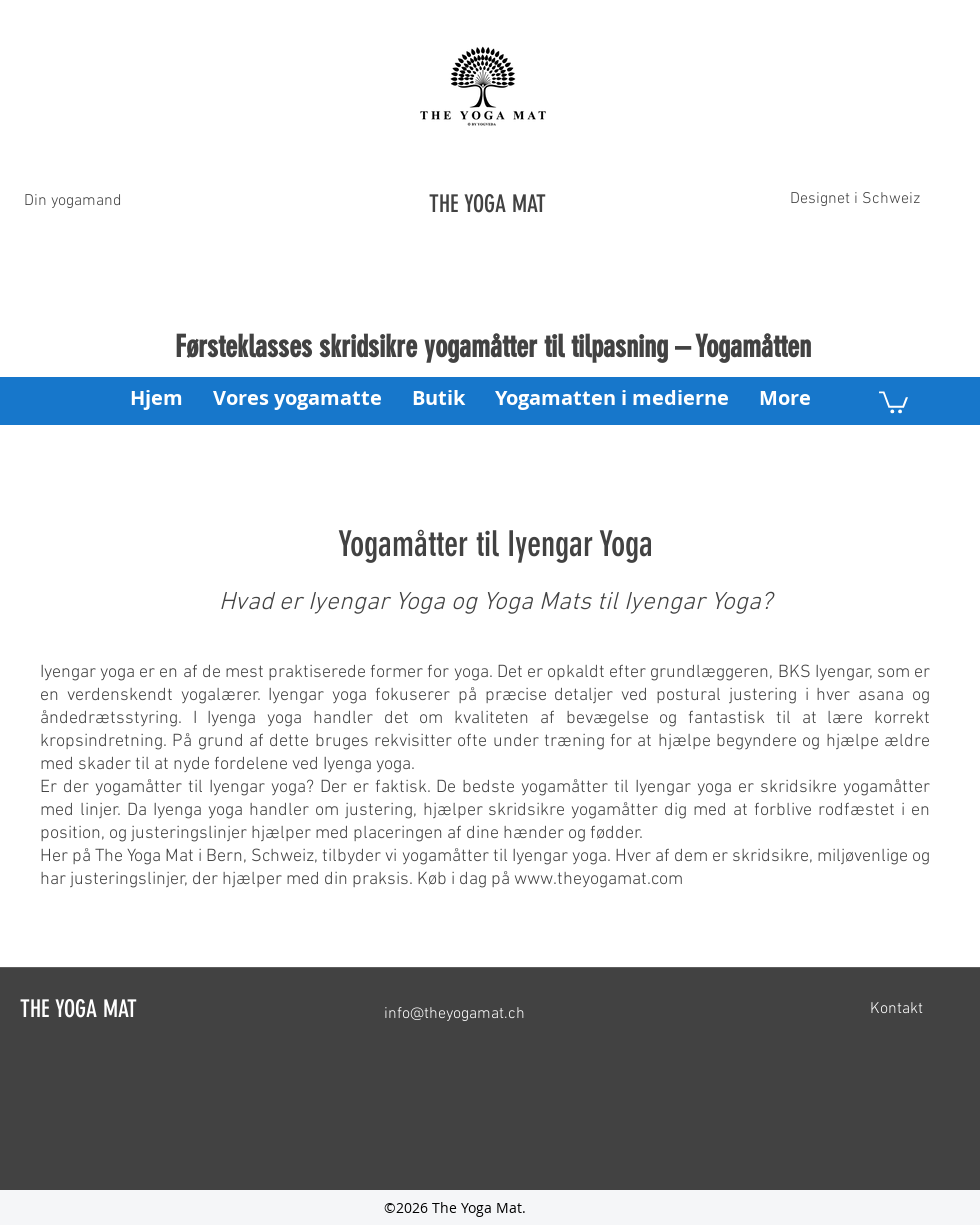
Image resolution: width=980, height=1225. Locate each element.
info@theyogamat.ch (454, 1014)
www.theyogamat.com (598, 879)
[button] (893, 401)
